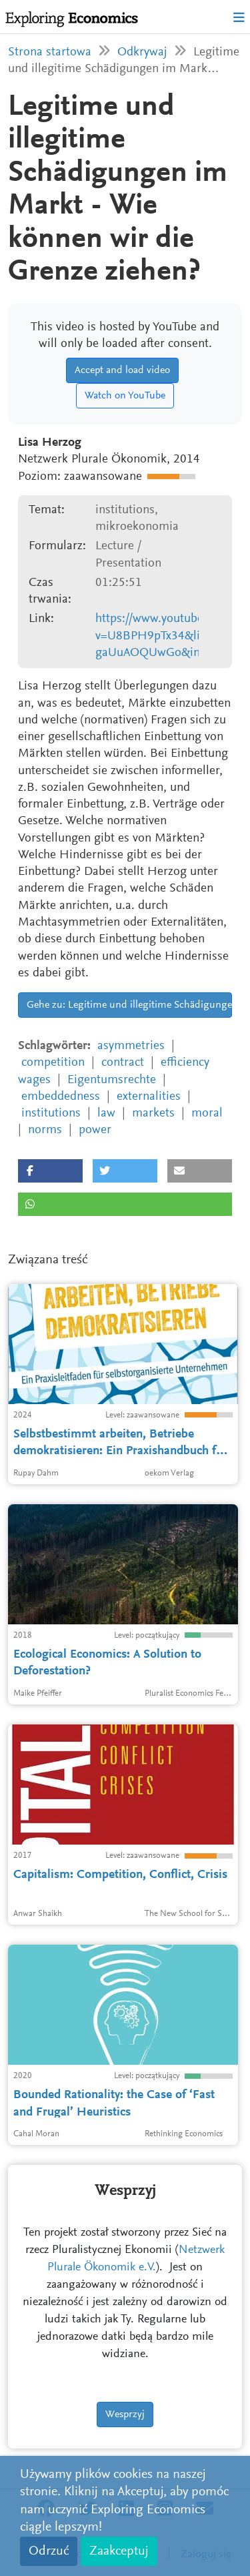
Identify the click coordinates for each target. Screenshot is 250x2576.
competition (53, 1062)
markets (153, 1113)
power (95, 1130)
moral (207, 1113)
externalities (149, 1096)
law (106, 1113)
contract (122, 1062)
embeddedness (60, 1096)
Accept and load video (122, 370)
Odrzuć (49, 2551)
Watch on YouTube (125, 395)
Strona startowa (49, 52)
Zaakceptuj (119, 2551)
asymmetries (131, 1046)
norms (45, 1130)
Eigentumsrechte (111, 1080)
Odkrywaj (142, 52)
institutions (51, 1113)
